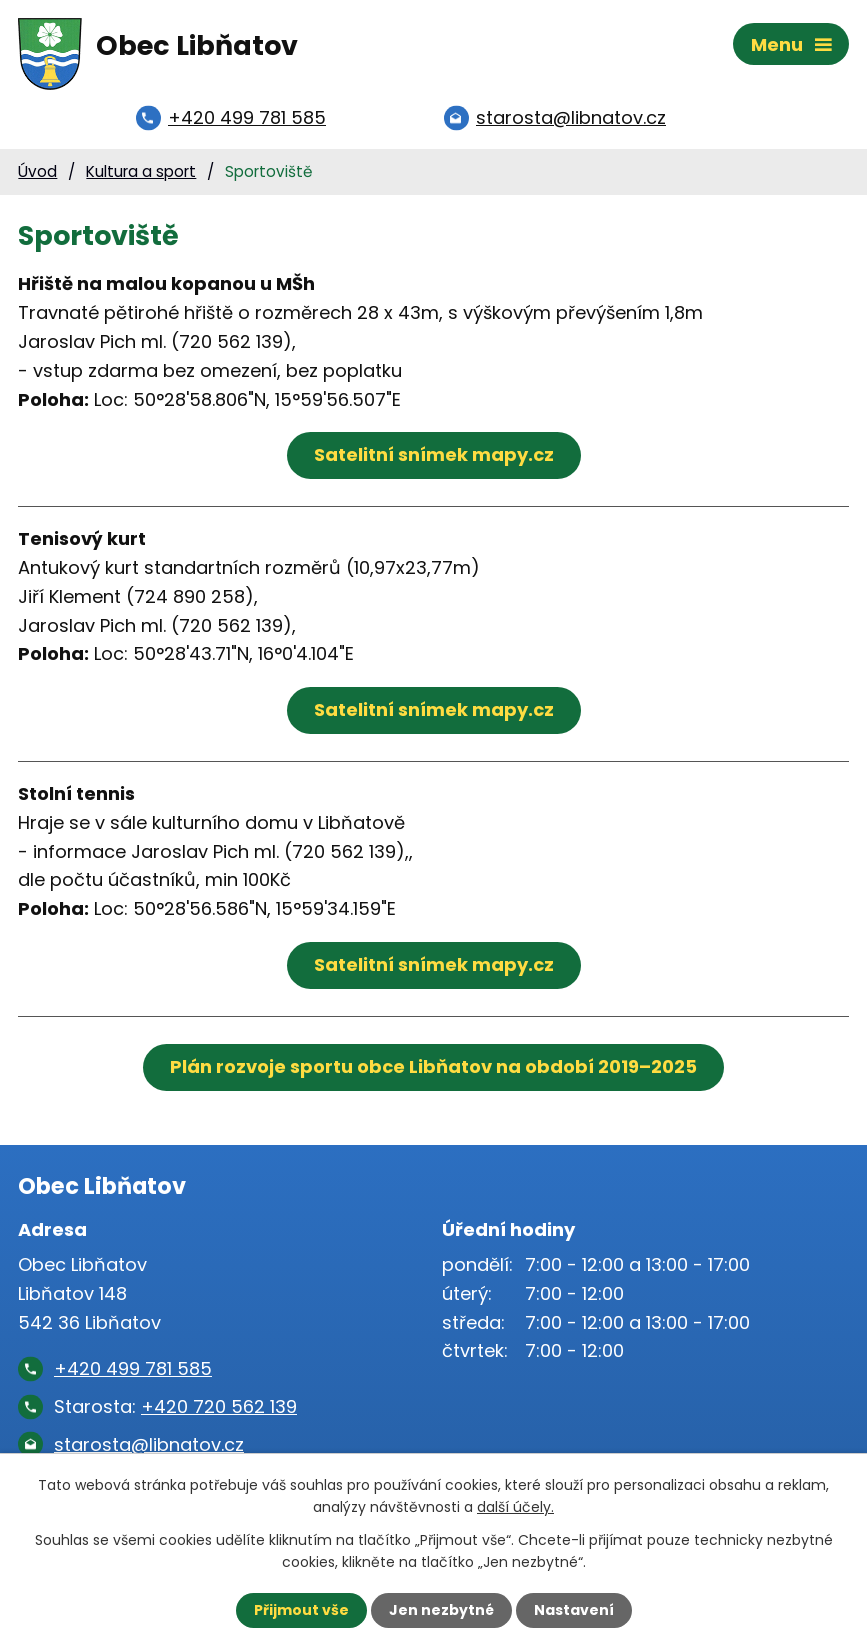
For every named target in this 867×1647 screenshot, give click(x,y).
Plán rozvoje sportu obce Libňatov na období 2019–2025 (433, 1066)
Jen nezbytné (441, 1610)
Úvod (37, 171)
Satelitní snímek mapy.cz (434, 454)
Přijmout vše (301, 1610)
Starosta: (175, 1406)
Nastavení (574, 1610)
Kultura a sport (141, 171)
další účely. (515, 1507)
